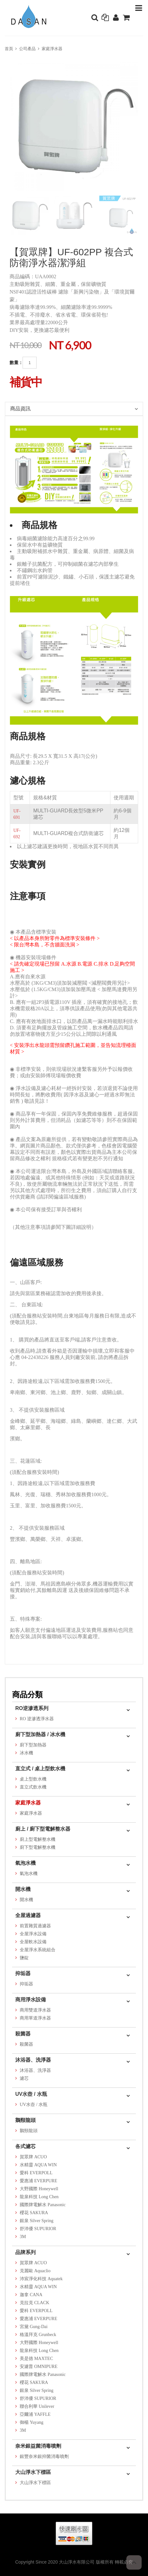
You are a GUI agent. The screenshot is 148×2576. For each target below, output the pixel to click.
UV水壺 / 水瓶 (31, 2094)
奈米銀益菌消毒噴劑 (38, 2446)
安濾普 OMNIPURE (39, 2366)
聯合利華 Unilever (37, 2406)
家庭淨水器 (52, 48)
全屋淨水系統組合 (37, 1949)
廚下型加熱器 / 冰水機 (40, 1734)
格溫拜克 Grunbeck (38, 2334)
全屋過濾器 (28, 1915)
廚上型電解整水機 (37, 1839)
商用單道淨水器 (35, 2018)
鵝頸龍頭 (25, 2120)
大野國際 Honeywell (39, 2188)
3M (23, 2236)
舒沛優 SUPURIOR (38, 2228)
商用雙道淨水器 (35, 2010)
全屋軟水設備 (33, 1941)
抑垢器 (23, 1973)
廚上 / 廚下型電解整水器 (42, 1829)
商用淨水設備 (30, 1999)
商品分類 (27, 1694)
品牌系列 (25, 2252)
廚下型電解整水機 (37, 1847)
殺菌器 (23, 2033)
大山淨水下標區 (33, 2472)
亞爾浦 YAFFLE (35, 2414)
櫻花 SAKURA (34, 2212)
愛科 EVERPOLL (36, 2172)
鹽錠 (24, 1957)
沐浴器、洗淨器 (33, 2060)
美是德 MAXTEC (36, 2358)
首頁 (9, 48)
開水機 (23, 1889)
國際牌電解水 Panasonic (43, 2204)
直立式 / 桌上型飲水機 (40, 1768)
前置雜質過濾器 (35, 1925)
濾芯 (24, 2078)
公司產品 (27, 48)
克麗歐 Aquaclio (35, 2270)
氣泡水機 (25, 1863)
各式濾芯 (25, 2146)
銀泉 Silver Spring (36, 2220)
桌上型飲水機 (33, 1779)
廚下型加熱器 (33, 1745)
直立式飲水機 (33, 1787)
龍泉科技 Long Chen (39, 2196)
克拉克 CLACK (34, 2302)
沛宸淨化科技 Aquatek (41, 2278)
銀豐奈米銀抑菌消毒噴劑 (44, 2456)
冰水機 (26, 1753)
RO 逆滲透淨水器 (37, 1718)
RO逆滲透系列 (31, 1708)
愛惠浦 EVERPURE (38, 2180)
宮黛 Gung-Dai (34, 2326)
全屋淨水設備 (33, 1933)
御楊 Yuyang (31, 2422)
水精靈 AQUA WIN (38, 2164)
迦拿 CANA (31, 2294)
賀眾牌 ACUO (33, 2156)
